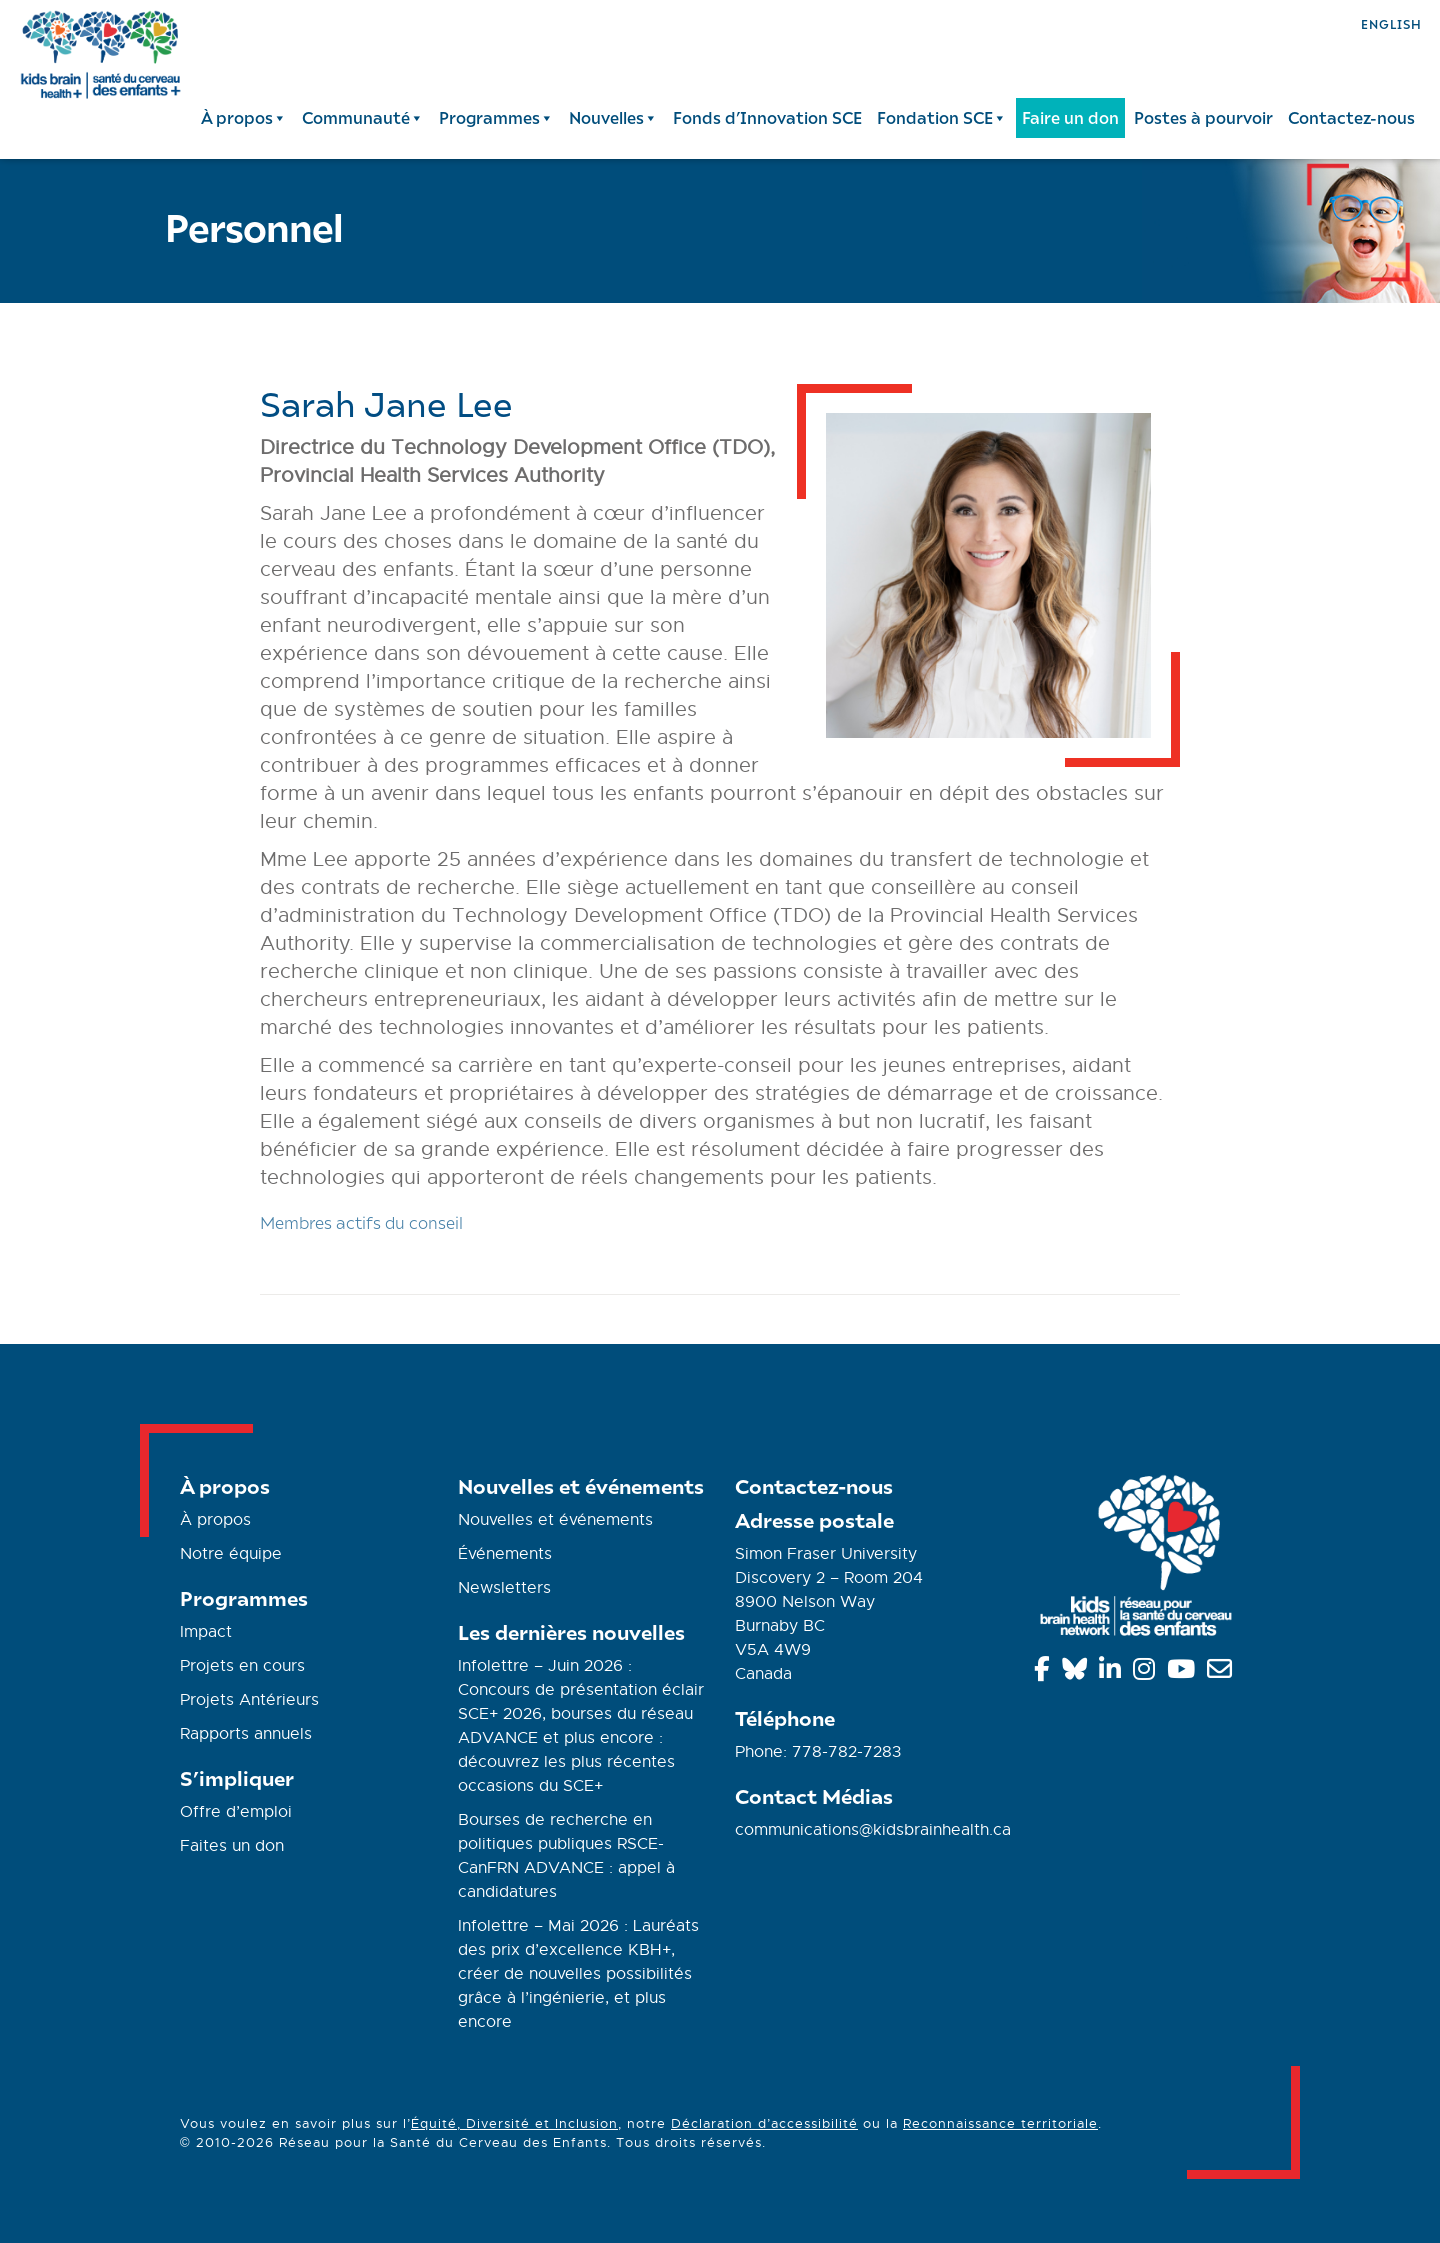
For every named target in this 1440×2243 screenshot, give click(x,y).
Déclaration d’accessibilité (764, 2123)
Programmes (496, 118)
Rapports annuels (246, 1734)
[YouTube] (1184, 1673)
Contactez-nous (1351, 117)
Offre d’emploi (236, 1812)
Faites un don (232, 1846)
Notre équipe (231, 1554)
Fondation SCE (942, 118)
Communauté (363, 118)
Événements (505, 1554)
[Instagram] (1147, 1673)
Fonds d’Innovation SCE (767, 117)
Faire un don (1070, 117)
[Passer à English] (1391, 22)
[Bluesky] (1078, 1673)
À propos (244, 118)
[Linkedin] (1113, 1673)
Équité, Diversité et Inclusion (514, 2123)
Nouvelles (613, 118)
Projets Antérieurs (249, 1700)
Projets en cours (242, 1666)
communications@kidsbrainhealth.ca (873, 1830)
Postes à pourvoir (1203, 117)
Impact (206, 1632)
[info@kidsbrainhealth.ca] (1223, 1673)
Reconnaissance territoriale (1000, 2123)
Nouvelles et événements (555, 1520)
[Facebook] (1045, 1673)
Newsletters (504, 1588)
